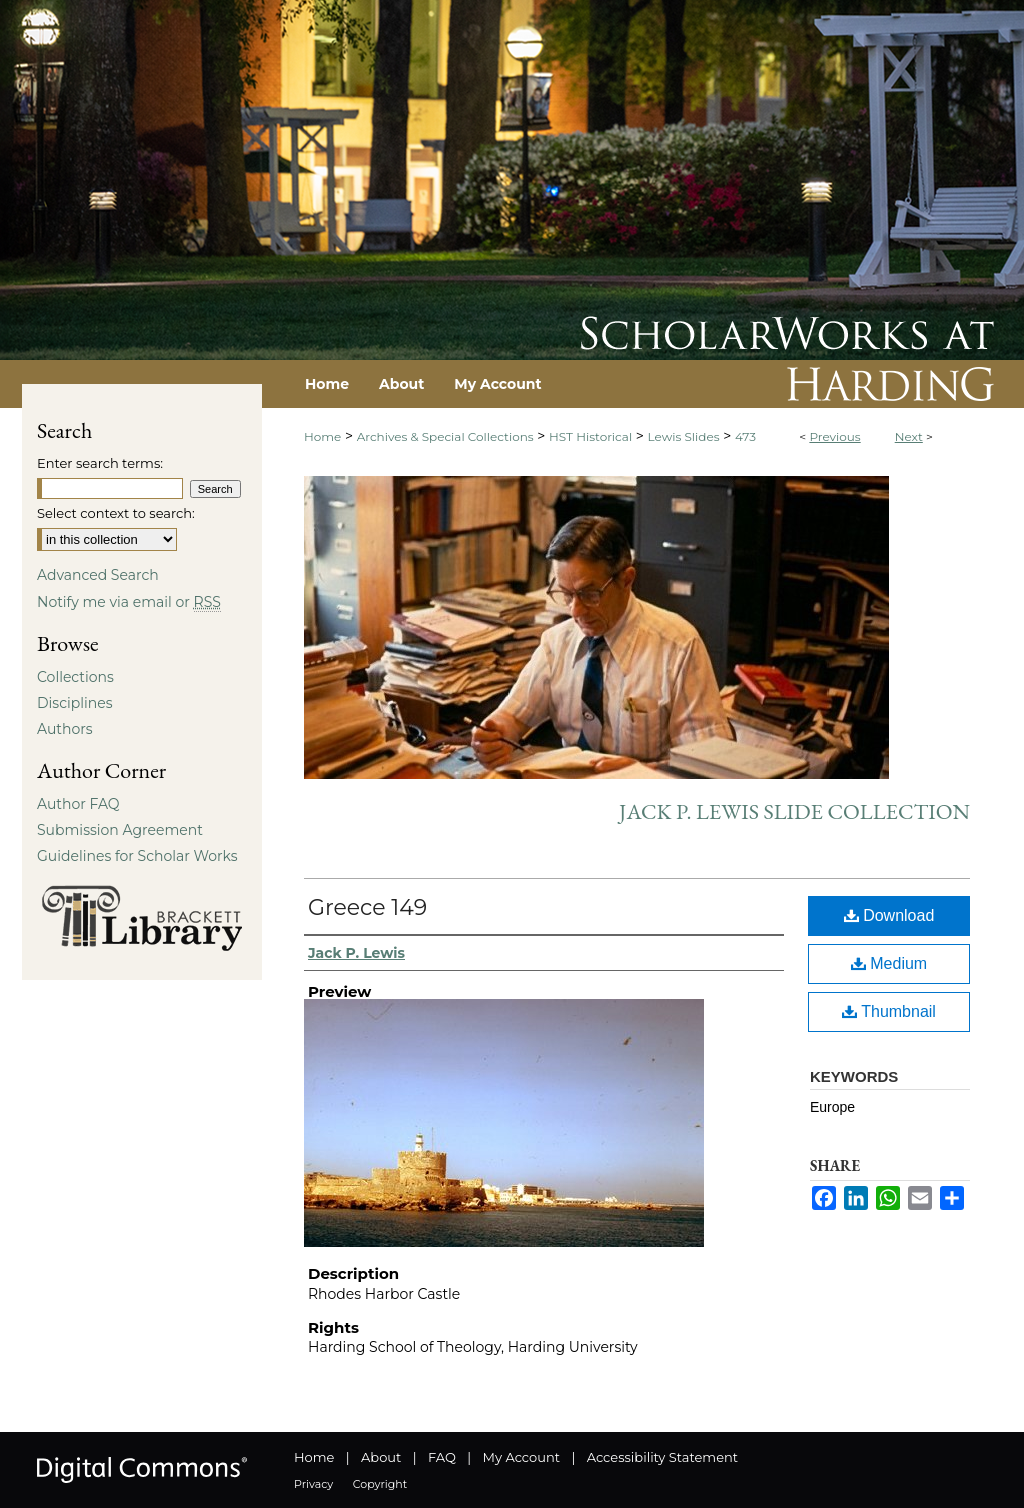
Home (322, 436)
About (381, 1457)
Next (909, 436)
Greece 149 (367, 907)
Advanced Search (98, 575)
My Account (521, 1457)
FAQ (442, 1457)
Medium (889, 963)
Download (889, 915)
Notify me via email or (129, 602)
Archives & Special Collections (445, 436)
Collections (75, 677)
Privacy (313, 1484)
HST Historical (590, 436)
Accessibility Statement (662, 1457)
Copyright (380, 1484)
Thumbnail (889, 1011)
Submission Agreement (120, 830)
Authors (65, 729)
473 (745, 436)
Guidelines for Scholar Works (137, 856)
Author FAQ (78, 804)
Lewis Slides (684, 436)
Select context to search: (116, 513)
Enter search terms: (100, 463)
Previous (834, 436)
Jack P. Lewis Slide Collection (794, 811)
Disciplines (74, 703)
